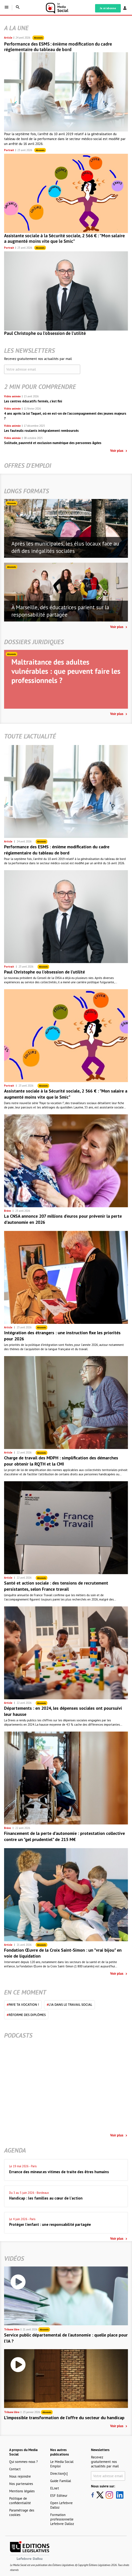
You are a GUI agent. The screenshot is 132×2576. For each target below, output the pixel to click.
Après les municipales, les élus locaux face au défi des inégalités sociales (65, 547)
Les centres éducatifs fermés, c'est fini (33, 401)
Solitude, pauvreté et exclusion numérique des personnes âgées (52, 443)
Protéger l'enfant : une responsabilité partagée (50, 2224)
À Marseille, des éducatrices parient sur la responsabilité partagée (60, 611)
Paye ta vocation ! (23, 2004)
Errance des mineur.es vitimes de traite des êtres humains (59, 2171)
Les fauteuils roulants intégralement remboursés (41, 430)
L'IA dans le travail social (69, 2004)
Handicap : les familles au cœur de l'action (46, 2198)
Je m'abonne (108, 8)
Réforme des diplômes (26, 2015)
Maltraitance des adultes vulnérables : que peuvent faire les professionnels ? (65, 671)
